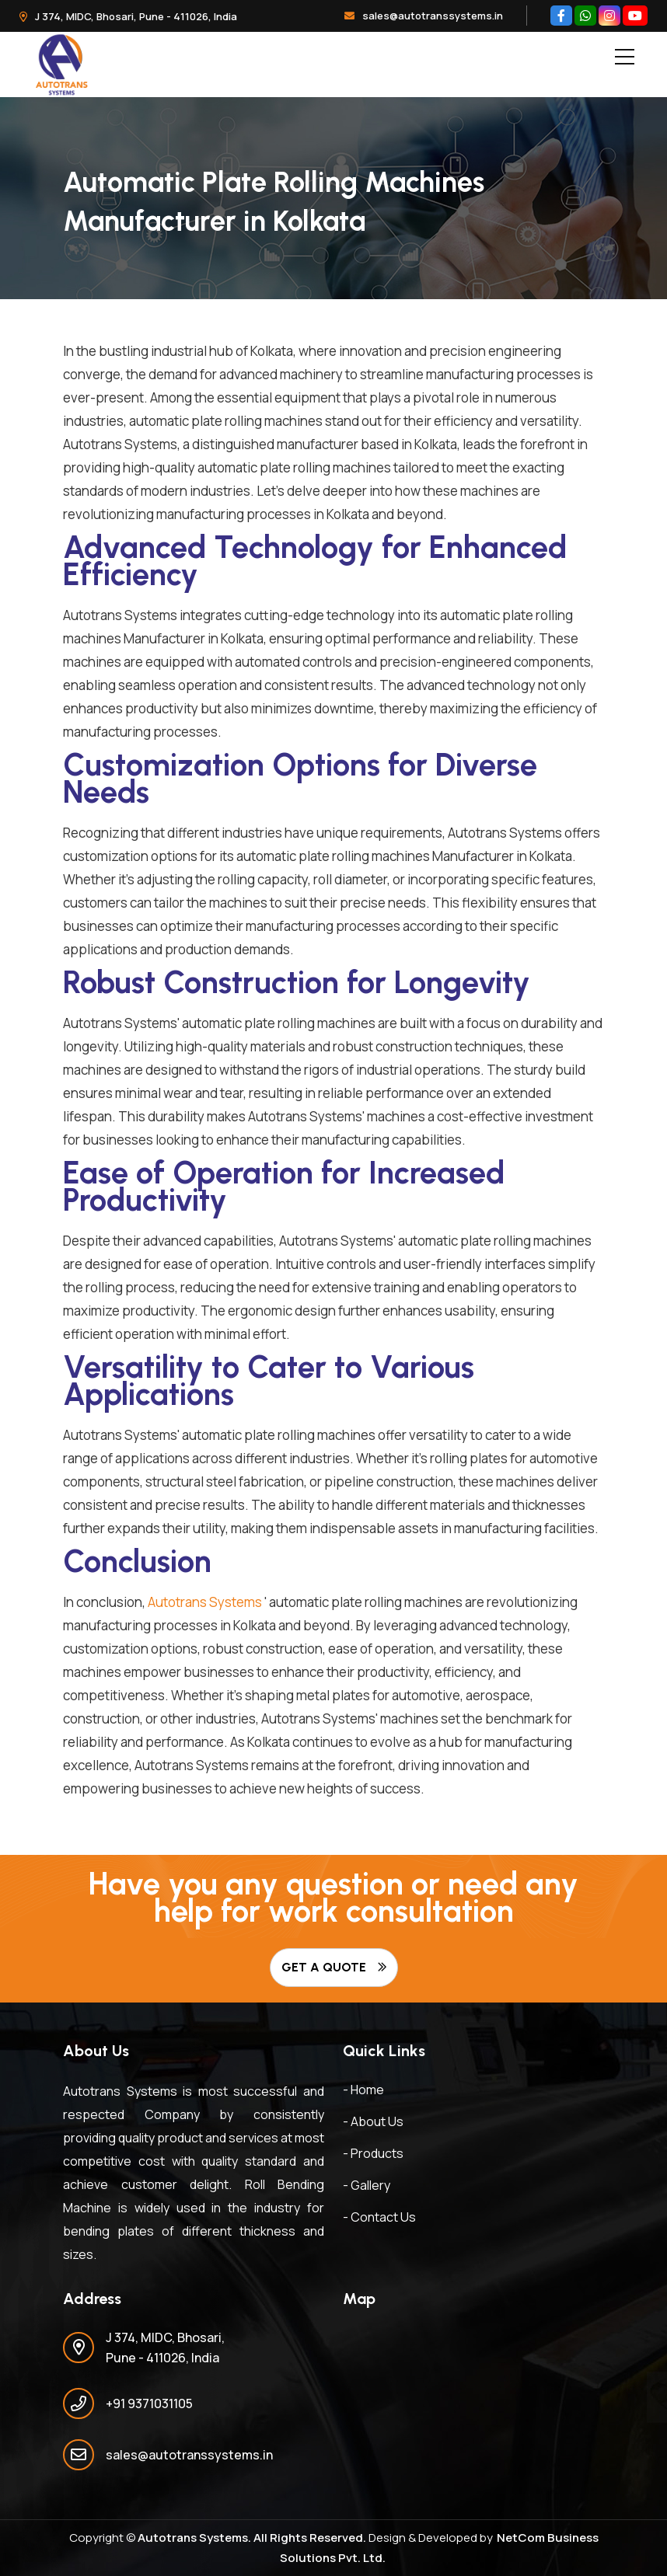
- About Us (373, 2121)
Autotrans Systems (205, 1602)
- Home (363, 2089)
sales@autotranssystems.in (423, 16)
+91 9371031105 (149, 2403)
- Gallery (366, 2185)
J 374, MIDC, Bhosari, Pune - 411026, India (128, 16)
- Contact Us (379, 2217)
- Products (373, 2153)
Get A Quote (333, 1967)
